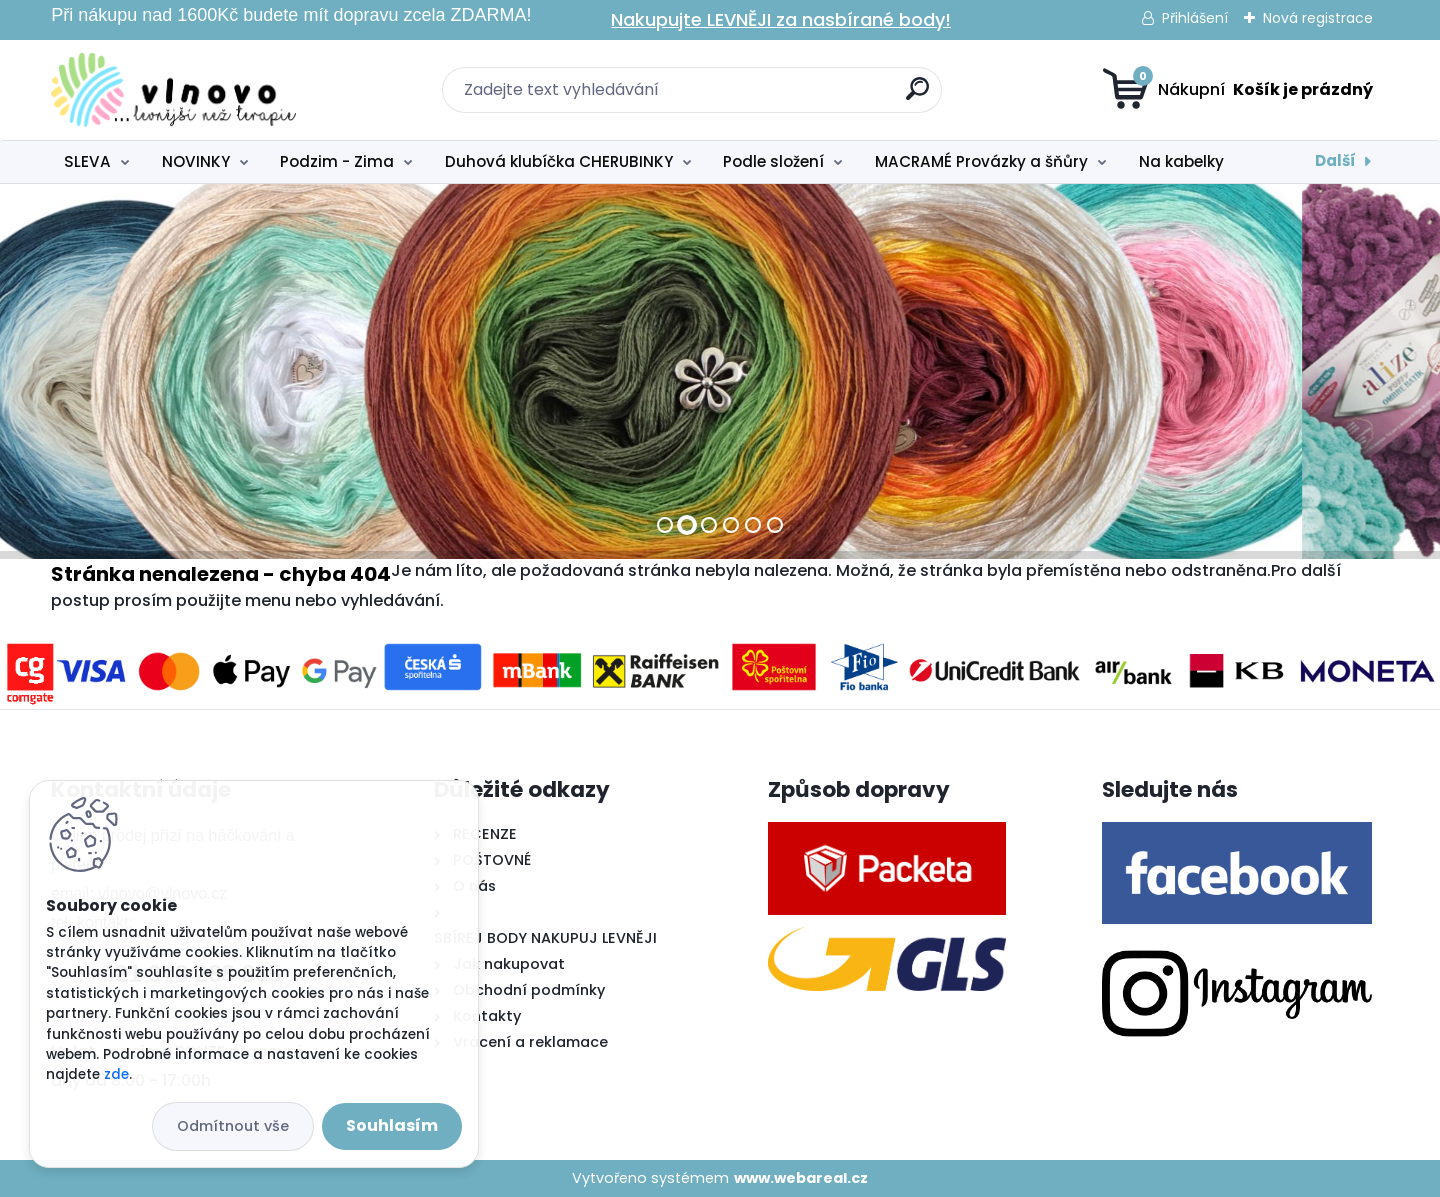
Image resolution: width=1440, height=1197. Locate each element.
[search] (917, 96)
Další (1335, 160)
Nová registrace (1318, 18)
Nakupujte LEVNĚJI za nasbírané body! (781, 19)
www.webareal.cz (801, 1178)
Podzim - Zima (337, 161)
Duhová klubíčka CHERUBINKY (559, 161)
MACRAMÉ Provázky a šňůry (981, 161)
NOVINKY (196, 161)
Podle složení (773, 161)
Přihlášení (1195, 18)
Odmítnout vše (233, 1126)
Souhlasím (392, 1125)
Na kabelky (1181, 161)
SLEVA (87, 161)
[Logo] (173, 90)
